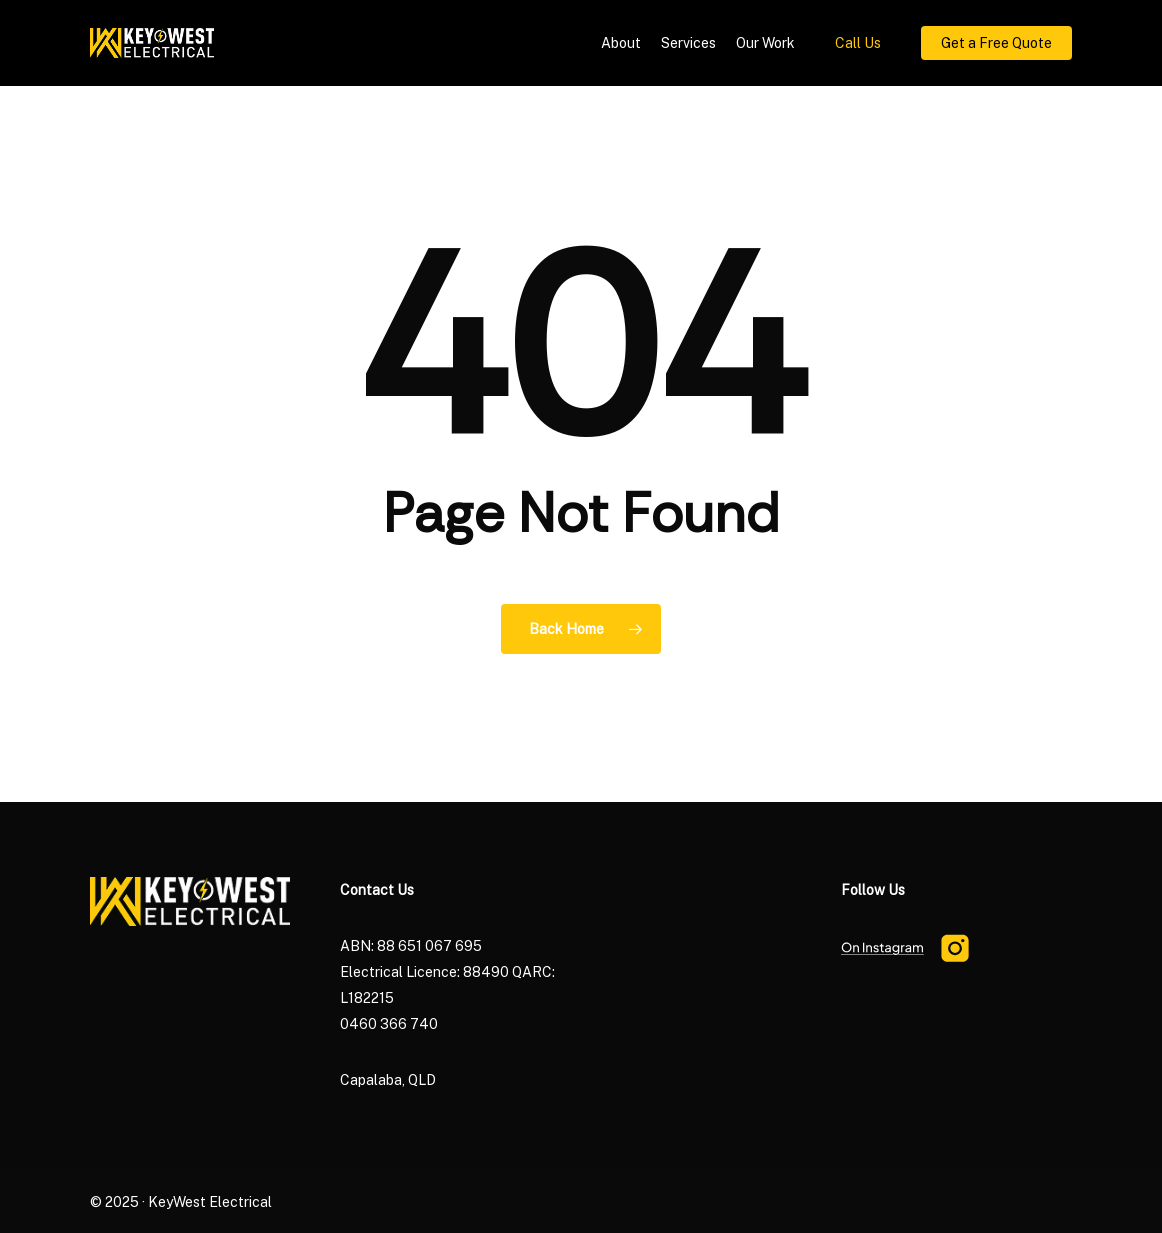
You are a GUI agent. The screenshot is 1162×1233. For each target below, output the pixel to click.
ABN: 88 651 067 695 (411, 946)
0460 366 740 (389, 1024)
